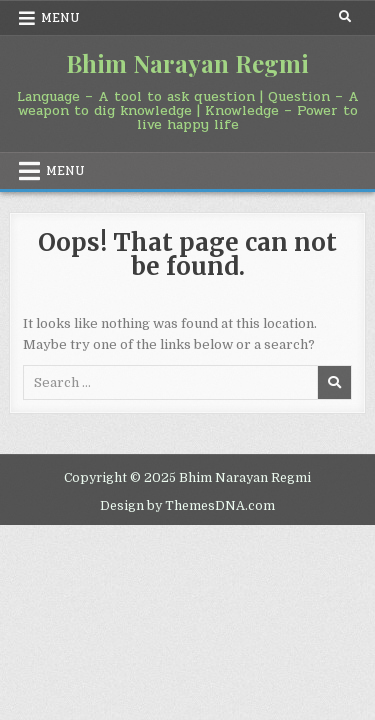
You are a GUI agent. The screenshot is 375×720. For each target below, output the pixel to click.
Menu (60, 18)
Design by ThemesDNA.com (187, 506)
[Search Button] (345, 17)
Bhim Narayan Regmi (187, 63)
